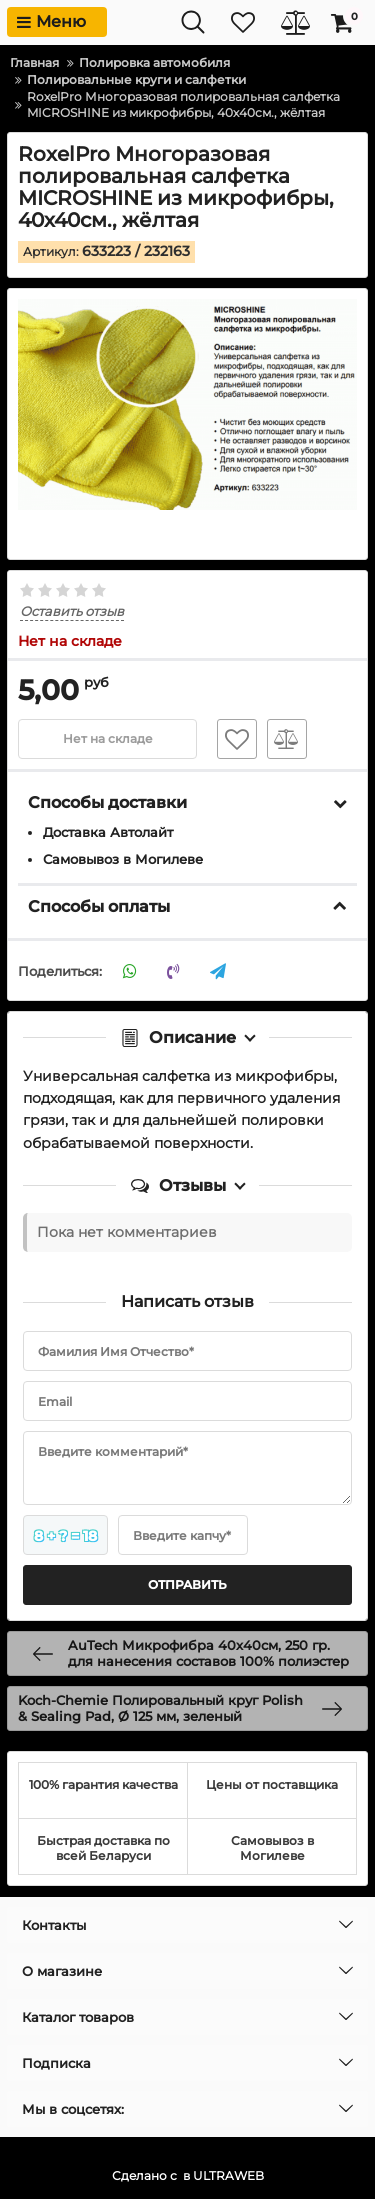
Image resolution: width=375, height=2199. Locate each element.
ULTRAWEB (228, 2176)
